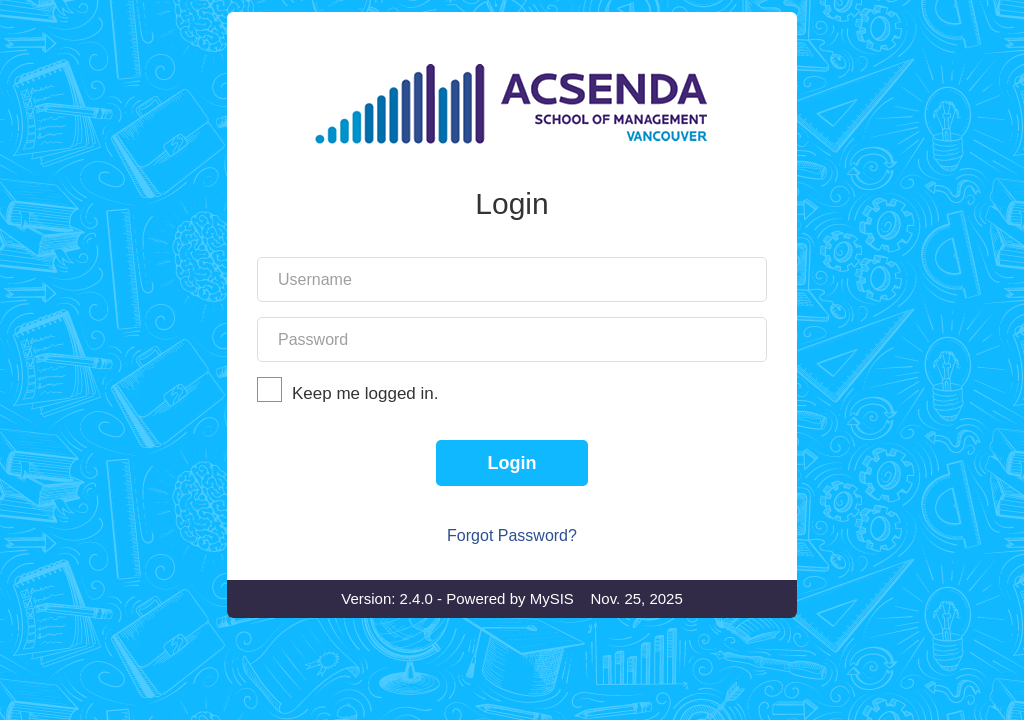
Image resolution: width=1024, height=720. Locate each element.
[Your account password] (512, 402)
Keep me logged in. (512, 456)
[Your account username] (512, 342)
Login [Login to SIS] (512, 526)
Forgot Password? (512, 598)
